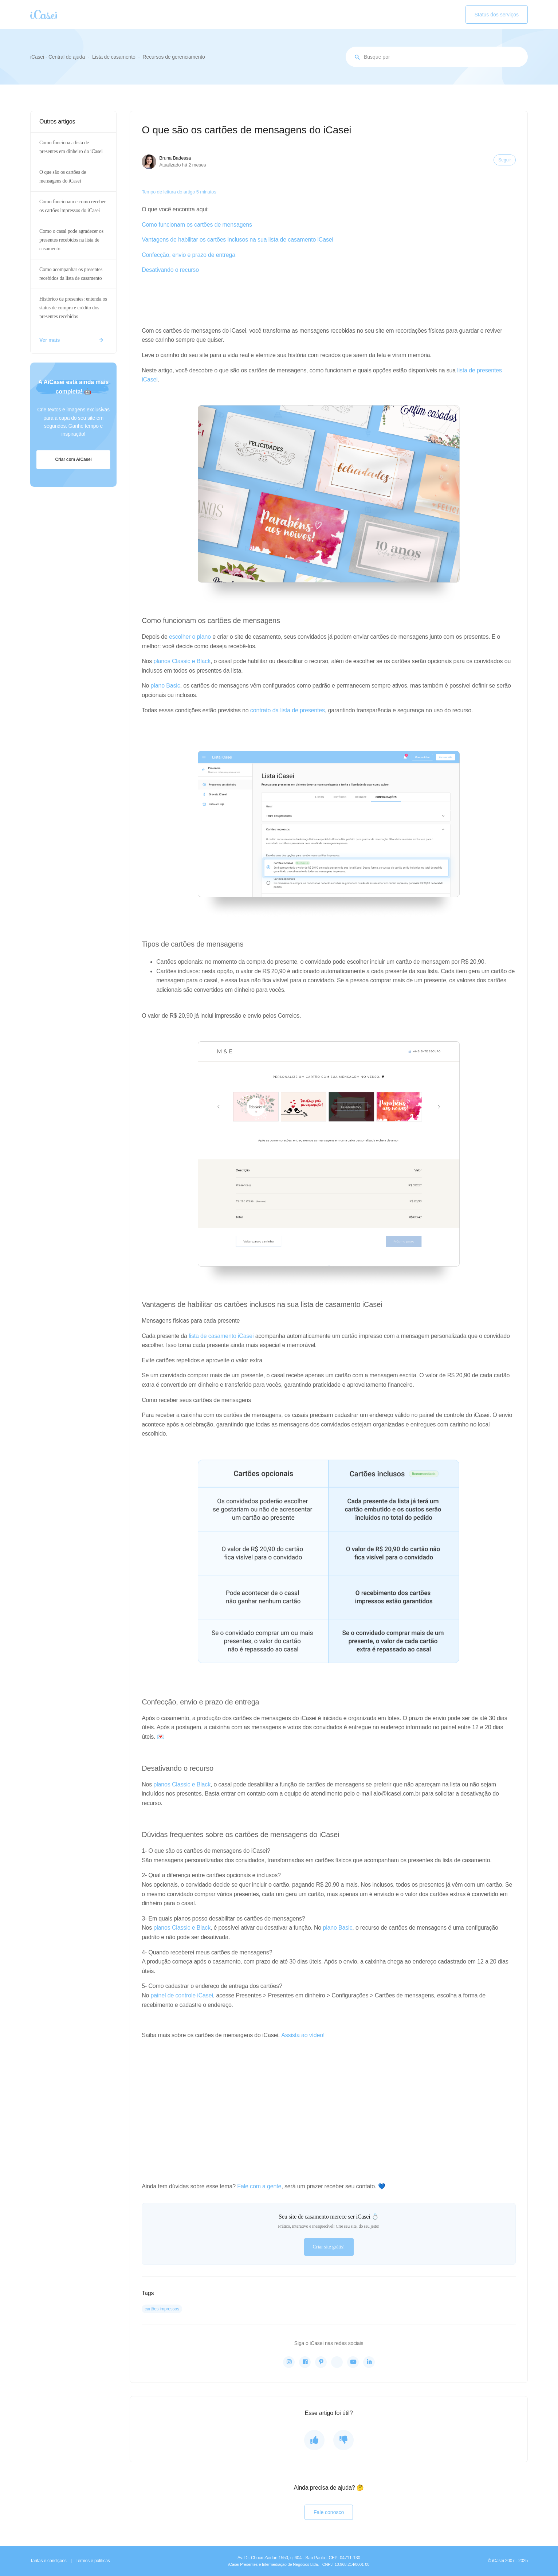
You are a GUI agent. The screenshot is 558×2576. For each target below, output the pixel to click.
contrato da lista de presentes (287, 710)
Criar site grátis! (329, 2247)
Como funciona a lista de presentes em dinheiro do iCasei (71, 147)
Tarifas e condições (48, 2560)
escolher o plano (190, 637)
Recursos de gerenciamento (174, 57)
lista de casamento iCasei (221, 1336)
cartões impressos (162, 2308)
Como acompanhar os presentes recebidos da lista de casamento (70, 274)
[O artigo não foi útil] (343, 2440)
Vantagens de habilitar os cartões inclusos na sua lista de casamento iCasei (237, 239)
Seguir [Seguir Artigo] (504, 160)
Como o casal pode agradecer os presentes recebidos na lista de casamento (71, 239)
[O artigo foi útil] (314, 2440)
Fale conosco (329, 2512)
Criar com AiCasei (73, 459)
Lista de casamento (113, 57)
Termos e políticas (93, 2560)
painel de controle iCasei (182, 1995)
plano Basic (165, 685)
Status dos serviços (497, 14)
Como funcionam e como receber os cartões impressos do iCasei (72, 206)
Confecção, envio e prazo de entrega (188, 255)
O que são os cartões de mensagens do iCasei (62, 176)
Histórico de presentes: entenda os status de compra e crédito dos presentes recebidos (73, 307)
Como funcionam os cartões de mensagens (197, 225)
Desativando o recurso (170, 270)
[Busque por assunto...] (437, 57)
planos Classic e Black (182, 661)
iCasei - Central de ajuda (57, 57)
